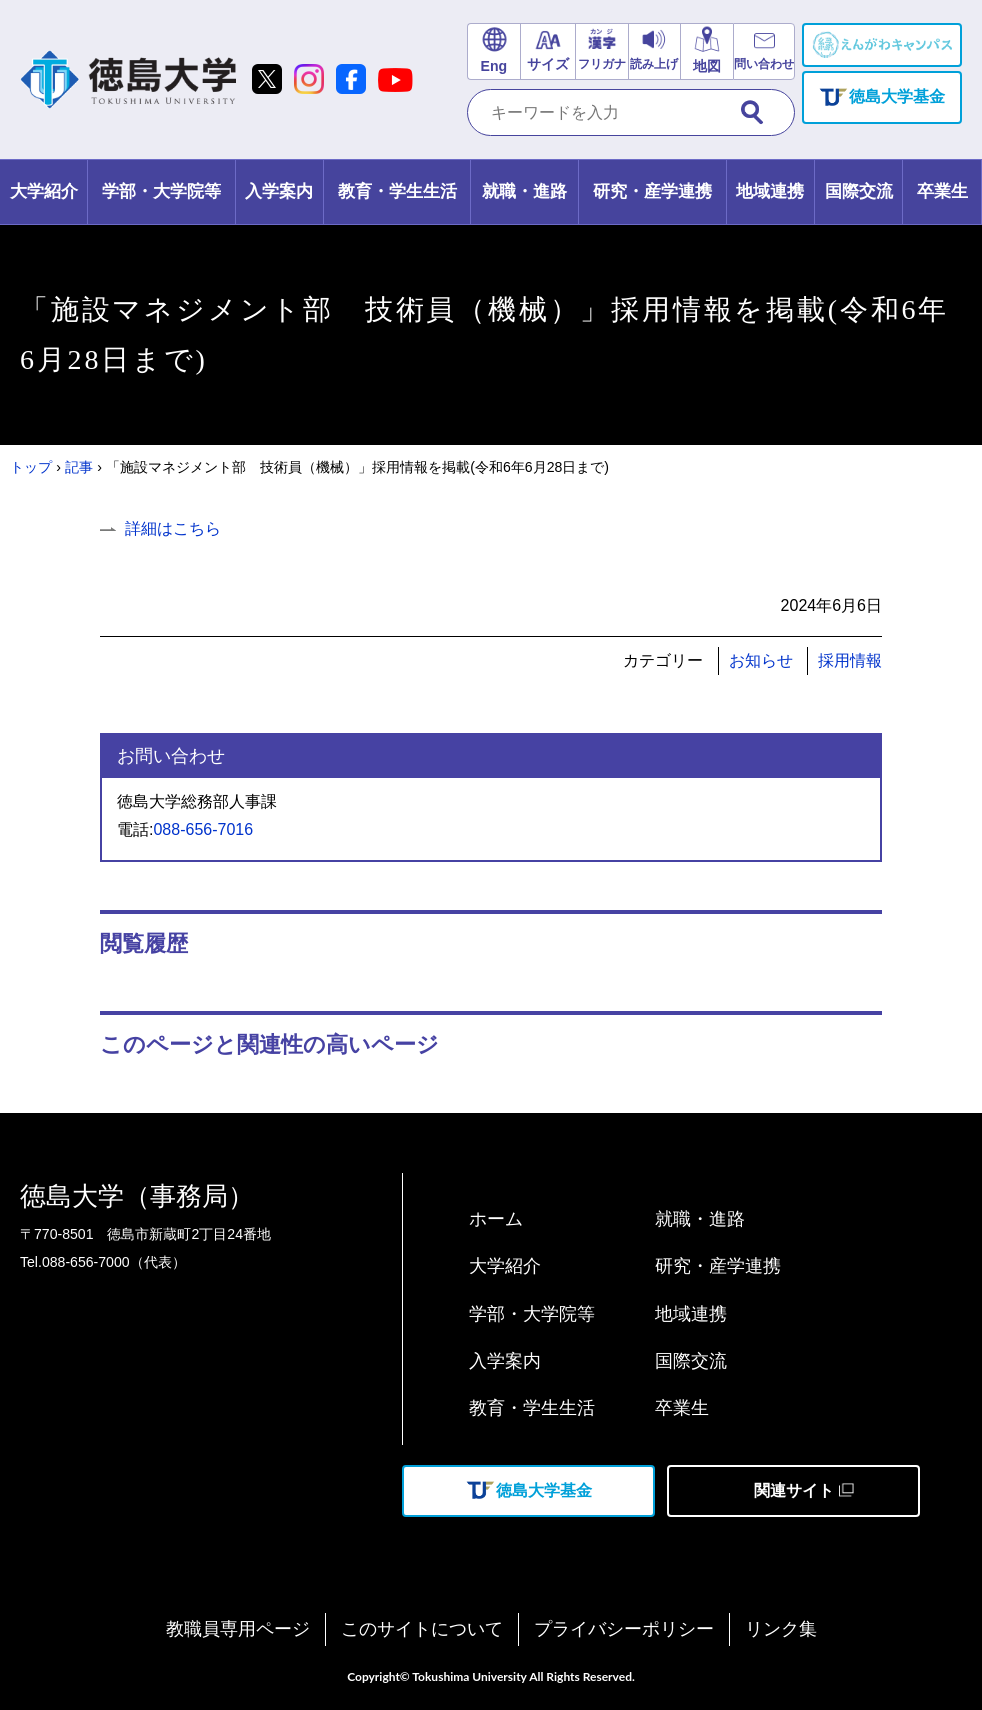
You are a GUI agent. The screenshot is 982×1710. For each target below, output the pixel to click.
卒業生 (682, 1408)
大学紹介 (505, 1266)
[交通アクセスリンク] (706, 51)
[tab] (44, 192)
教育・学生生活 (532, 1408)
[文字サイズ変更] (547, 51)
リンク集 (781, 1629)
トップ (31, 467)
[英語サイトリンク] (493, 51)
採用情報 (850, 660)
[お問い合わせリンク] (764, 51)
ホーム (496, 1219)
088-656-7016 (203, 829)
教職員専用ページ (238, 1629)
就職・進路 (700, 1219)
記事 (79, 467)
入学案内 (505, 1361)
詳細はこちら (173, 528)
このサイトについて (422, 1629)
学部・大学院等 (532, 1314)
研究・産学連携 (718, 1266)
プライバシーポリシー (624, 1629)
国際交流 (691, 1361)
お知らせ (761, 660)
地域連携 (691, 1314)
